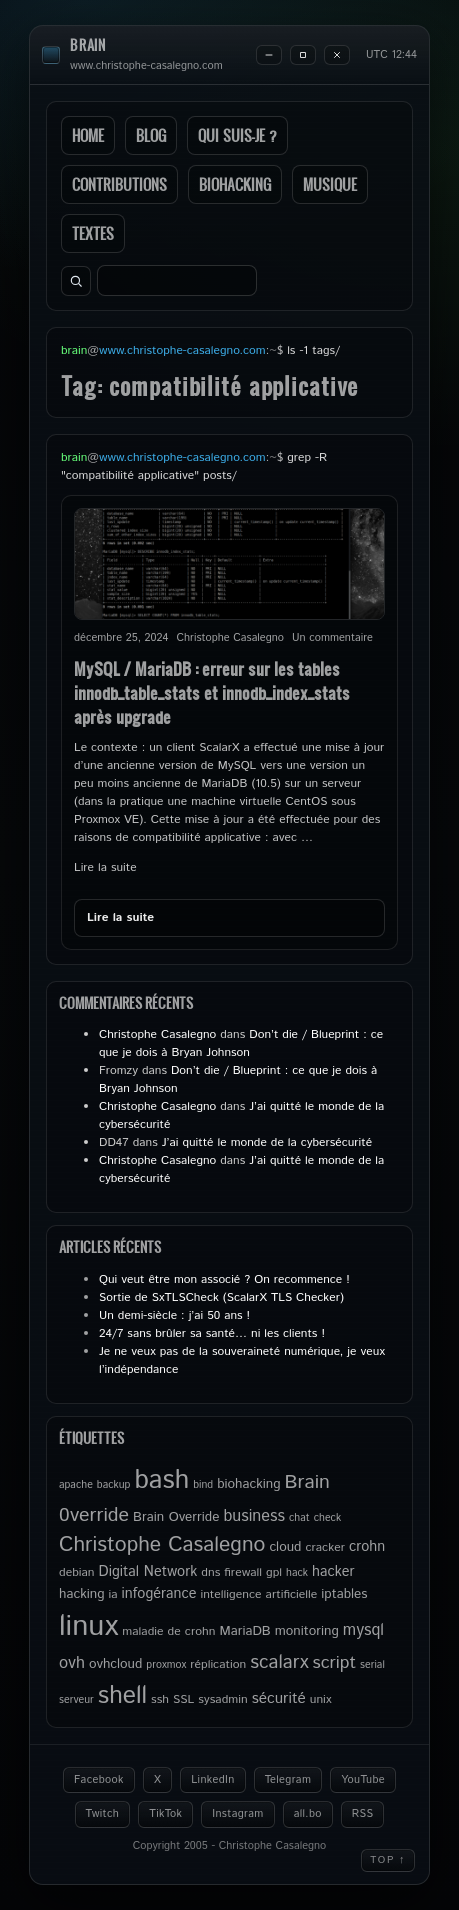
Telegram (288, 1780)
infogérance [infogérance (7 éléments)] (159, 1594)
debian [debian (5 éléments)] (77, 1572)
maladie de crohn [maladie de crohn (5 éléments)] (168, 1631)
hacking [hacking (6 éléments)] (82, 1594)
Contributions (119, 184)
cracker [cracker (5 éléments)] (325, 1547)
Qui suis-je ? (237, 135)
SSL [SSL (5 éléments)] (183, 1699)
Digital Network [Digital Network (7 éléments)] (148, 1572)
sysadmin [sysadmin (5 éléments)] (222, 1699)
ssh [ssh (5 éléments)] (160, 1699)
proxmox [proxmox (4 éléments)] (166, 1665)
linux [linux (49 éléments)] (88, 1626)
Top (388, 1860)
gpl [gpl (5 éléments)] (274, 1572)
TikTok (165, 1814)
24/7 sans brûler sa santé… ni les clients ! (212, 1333)
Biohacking (235, 184)
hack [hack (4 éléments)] (297, 1573)
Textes (93, 233)
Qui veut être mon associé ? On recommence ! (224, 1279)
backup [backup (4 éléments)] (114, 1485)
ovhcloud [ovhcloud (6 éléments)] (115, 1664)
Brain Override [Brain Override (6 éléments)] (176, 1517)
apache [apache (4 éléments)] (76, 1485)
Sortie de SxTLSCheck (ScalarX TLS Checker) (221, 1297)
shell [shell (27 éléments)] (122, 1696)
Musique (330, 184)
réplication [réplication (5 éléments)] (218, 1664)
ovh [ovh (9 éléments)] (72, 1663)
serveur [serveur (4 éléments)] (76, 1700)
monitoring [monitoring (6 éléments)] (307, 1631)
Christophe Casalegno (157, 1034)
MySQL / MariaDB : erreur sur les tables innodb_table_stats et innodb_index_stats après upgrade (212, 692)
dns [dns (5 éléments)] (210, 1572)
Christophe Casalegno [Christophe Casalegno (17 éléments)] (162, 1545)
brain (88, 45)
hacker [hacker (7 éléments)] (333, 1572)
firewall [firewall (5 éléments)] (243, 1572)
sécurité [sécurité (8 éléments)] (279, 1699)
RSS (363, 1814)
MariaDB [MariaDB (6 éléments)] (244, 1631)
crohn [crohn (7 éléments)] (367, 1547)
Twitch (103, 1814)
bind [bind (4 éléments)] (203, 1485)
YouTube (363, 1780)
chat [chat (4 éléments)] (299, 1518)
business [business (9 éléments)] (254, 1516)
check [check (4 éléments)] (327, 1518)
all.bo (308, 1814)
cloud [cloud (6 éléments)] (285, 1547)
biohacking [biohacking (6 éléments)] (248, 1484)
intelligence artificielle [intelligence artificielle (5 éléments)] (258, 1594)
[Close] (337, 55)
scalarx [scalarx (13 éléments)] (279, 1662)
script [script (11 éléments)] (335, 1663)
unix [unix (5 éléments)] (321, 1699)
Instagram (237, 1814)
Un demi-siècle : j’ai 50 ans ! (174, 1315)
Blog (151, 135)
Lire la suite (105, 867)
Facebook (99, 1780)
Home (88, 135)
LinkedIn (212, 1780)
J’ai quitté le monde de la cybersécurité (267, 1142)
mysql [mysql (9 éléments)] (363, 1630)
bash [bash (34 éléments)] (161, 1480)
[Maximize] (303, 55)
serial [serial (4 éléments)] (372, 1665)
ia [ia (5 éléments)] (113, 1594)
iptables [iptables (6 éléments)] (344, 1594)
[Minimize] (269, 55)
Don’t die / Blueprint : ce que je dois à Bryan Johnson (241, 1043)
